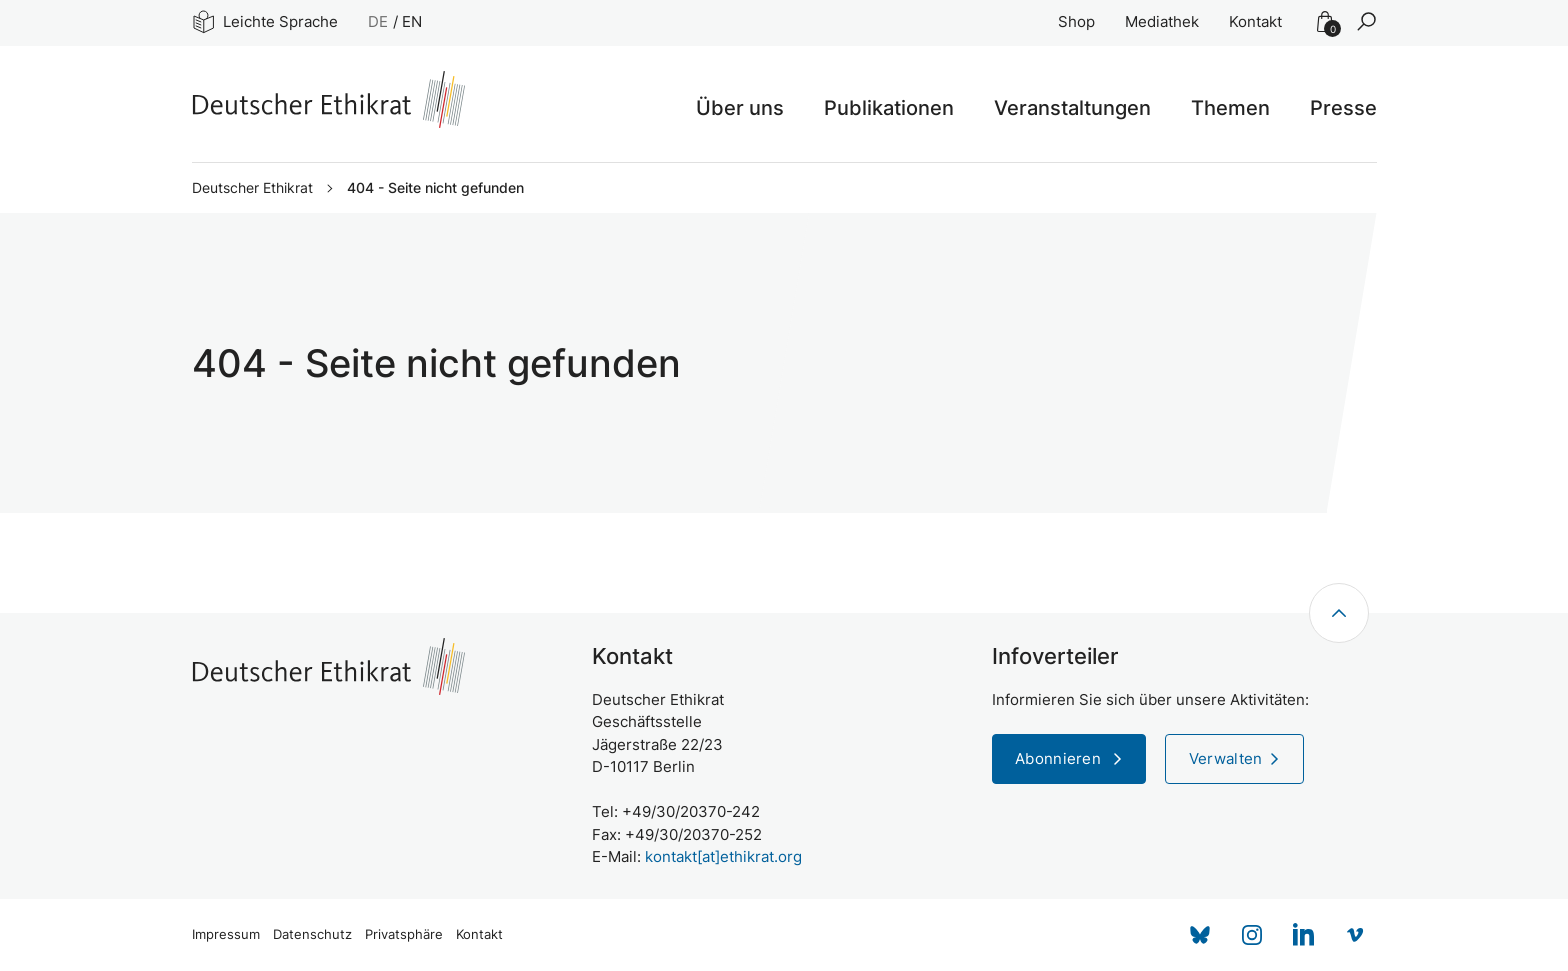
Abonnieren (1060, 758)
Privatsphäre (404, 934)
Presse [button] (1343, 108)
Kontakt (1255, 21)
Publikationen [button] (889, 108)
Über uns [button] (740, 108)
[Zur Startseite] (328, 99)
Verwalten (1226, 758)
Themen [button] (1230, 108)
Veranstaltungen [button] (1072, 108)
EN (412, 21)
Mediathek (1162, 21)
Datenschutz (312, 934)
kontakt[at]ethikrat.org (723, 856)
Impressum (226, 934)
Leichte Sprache (265, 21)
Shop (1076, 21)
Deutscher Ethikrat (252, 188)
